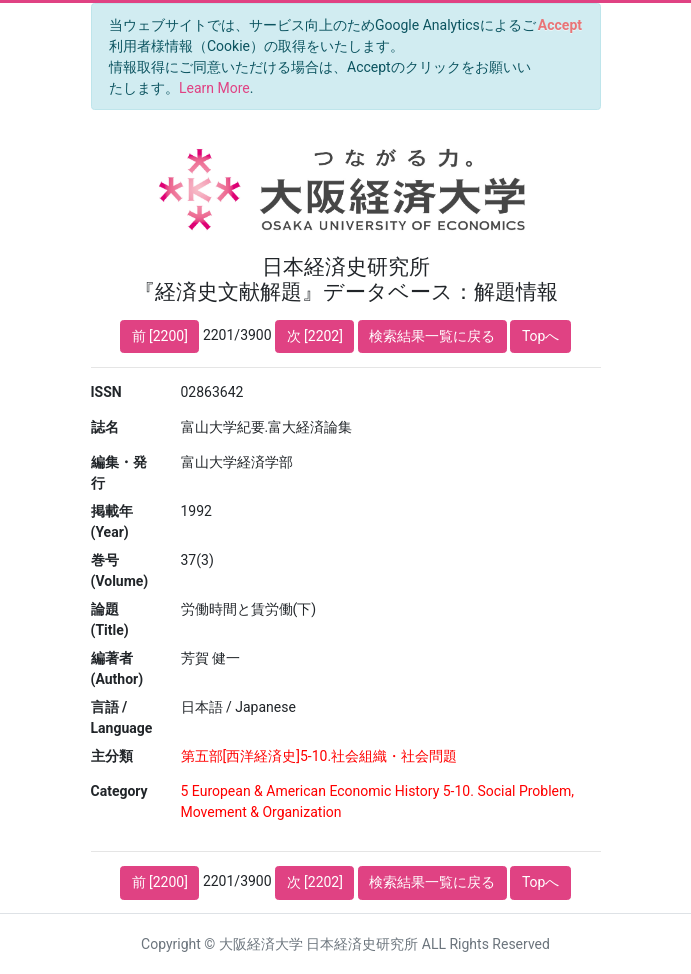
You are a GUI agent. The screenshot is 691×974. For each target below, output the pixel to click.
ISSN (106, 392)
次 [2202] (315, 336)
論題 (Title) (110, 619)
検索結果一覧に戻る (432, 336)
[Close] (559, 25)
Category (119, 791)
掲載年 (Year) (112, 521)
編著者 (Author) (117, 668)
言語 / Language (122, 717)
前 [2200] (160, 336)
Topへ (541, 336)
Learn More (214, 88)
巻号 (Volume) (120, 570)
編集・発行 (119, 472)
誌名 (105, 427)
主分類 (112, 756)
